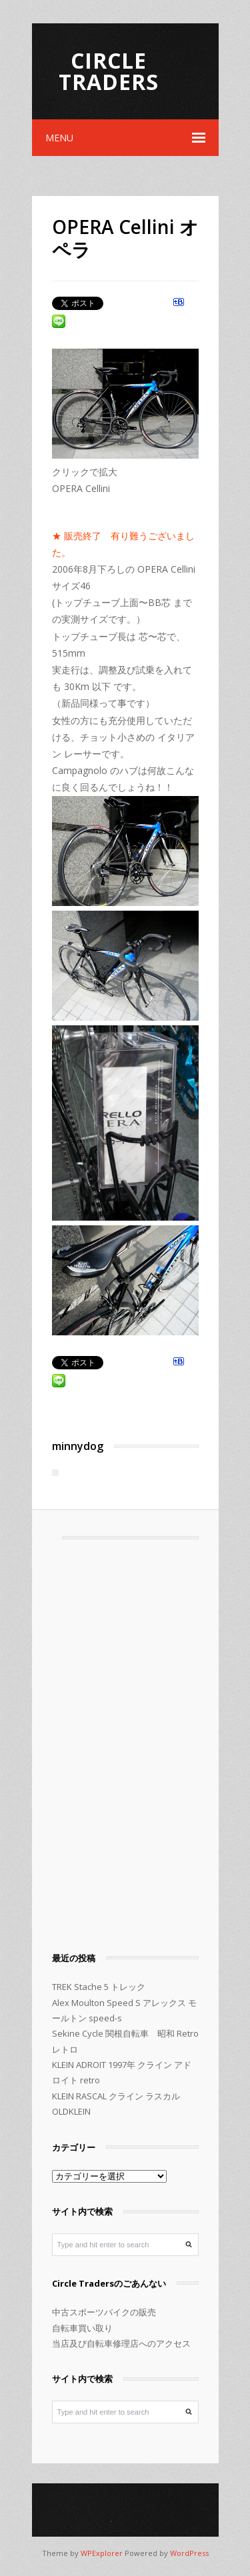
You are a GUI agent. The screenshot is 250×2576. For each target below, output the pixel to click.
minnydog (77, 1446)
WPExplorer (102, 2553)
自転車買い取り (82, 2328)
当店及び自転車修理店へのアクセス (121, 2343)
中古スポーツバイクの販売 (104, 2312)
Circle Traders (109, 71)
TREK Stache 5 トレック (98, 1987)
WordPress (189, 2553)
